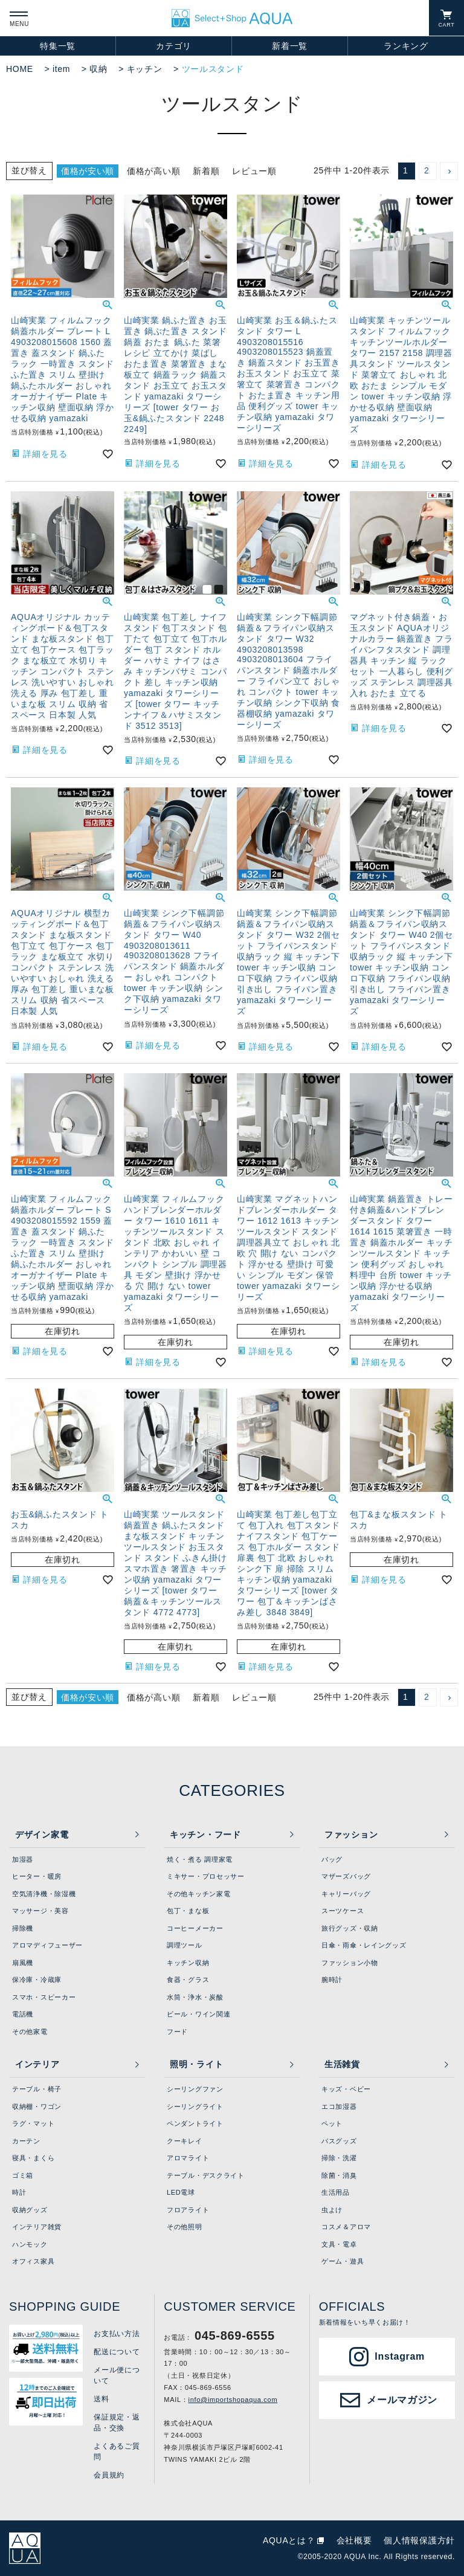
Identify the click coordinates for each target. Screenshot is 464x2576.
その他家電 (30, 2031)
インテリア (37, 2064)
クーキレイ (184, 2141)
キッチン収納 (188, 1962)
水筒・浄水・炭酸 (195, 1997)
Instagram (400, 2356)
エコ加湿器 (339, 2106)
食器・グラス (188, 1979)
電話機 (22, 2014)
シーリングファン (195, 2089)
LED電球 (181, 2192)
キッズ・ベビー (346, 2089)
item (61, 69)
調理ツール (184, 1945)
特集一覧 (58, 46)
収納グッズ (30, 2209)
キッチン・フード (205, 1834)
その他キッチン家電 (198, 1893)
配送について (117, 2352)
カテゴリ (174, 46)
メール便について (117, 2375)
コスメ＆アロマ (346, 2226)
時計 (19, 2192)
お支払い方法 (117, 2333)
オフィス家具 (33, 2261)
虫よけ (332, 2209)
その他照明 (184, 2226)
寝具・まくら (33, 2157)
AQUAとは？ (289, 2540)
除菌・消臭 (339, 2175)
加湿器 (22, 1859)
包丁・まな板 (188, 1910)
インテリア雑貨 (37, 2226)
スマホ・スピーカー (44, 1997)
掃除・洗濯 (339, 2157)
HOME (19, 69)
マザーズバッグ (346, 1876)
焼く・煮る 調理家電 (200, 1859)
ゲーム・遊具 (342, 2261)
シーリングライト (195, 2106)
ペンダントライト (195, 2123)
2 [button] (427, 170)
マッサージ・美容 (40, 1910)
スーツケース (342, 1910)
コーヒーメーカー (195, 1928)
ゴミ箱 (22, 2175)
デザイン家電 (41, 1834)
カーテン (26, 2141)
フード (177, 2031)
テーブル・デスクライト (206, 2175)
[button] (449, 171)
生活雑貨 (342, 2064)
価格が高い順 (153, 171)
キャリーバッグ (346, 1893)
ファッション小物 (349, 1962)
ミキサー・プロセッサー (206, 1876)
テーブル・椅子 (37, 2089)
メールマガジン (402, 2400)
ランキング (406, 46)
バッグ (332, 1859)
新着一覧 (290, 46)
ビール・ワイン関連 (198, 2014)
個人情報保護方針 (419, 2540)
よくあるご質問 (117, 2451)
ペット (332, 2123)
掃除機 (22, 1928)
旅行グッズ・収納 (349, 1928)
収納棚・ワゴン (37, 2106)
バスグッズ (339, 2141)
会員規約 (109, 2475)
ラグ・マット (33, 2123)
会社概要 (354, 2540)
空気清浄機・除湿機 (44, 1893)
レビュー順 (254, 171)
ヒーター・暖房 (37, 1876)
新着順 (206, 171)
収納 (98, 69)
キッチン (145, 69)
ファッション (351, 1834)
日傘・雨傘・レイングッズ (363, 1945)
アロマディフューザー (47, 1945)
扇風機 (22, 1962)
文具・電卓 (339, 2244)
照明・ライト (196, 2064)
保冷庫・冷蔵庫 (37, 1979)
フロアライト (188, 2209)
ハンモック (30, 2244)
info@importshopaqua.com (233, 2399)
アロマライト (188, 2157)
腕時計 (332, 1979)
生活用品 (335, 2192)
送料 (101, 2399)
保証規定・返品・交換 (117, 2422)
